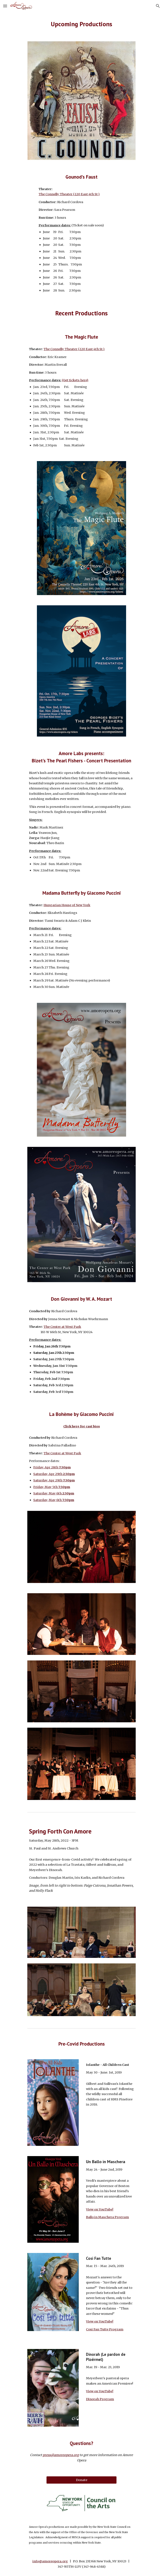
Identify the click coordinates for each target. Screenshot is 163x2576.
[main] (81, 24)
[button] (5, 6)
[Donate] (81, 2480)
